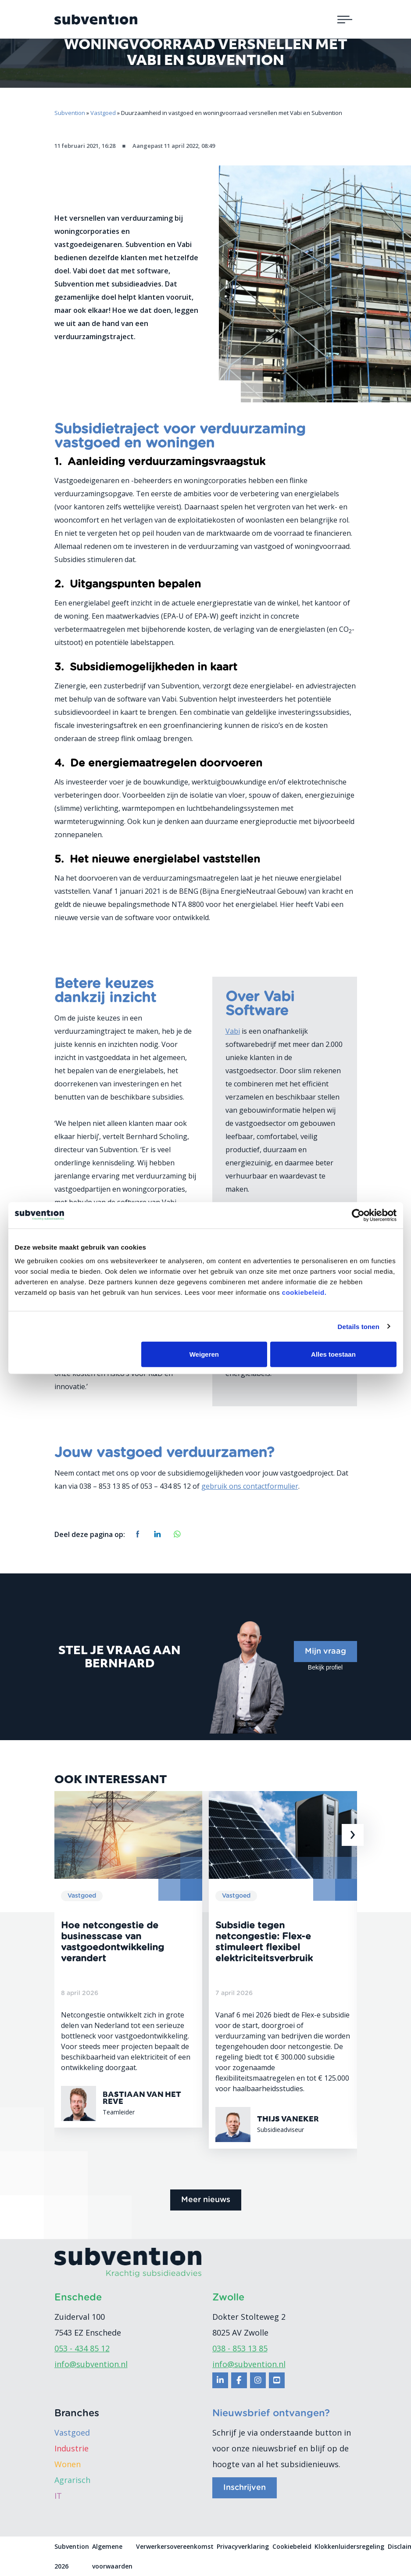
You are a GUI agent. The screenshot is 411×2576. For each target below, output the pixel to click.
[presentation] (353, 1835)
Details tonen (358, 1326)
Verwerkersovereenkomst (175, 2546)
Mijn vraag (325, 1651)
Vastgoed (72, 2432)
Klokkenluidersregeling (349, 2546)
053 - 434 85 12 (82, 2348)
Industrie (71, 2448)
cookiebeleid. (304, 1292)
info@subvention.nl (91, 2364)
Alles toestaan (333, 1354)
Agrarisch (72, 2480)
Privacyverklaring (243, 2546)
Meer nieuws (205, 2200)
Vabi (232, 1031)
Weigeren (204, 1354)
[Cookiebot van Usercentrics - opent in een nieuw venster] (358, 1215)
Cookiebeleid (291, 2546)
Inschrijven (244, 2488)
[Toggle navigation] (344, 19)
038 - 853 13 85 (240, 2348)
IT (58, 2495)
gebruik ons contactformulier (249, 1486)
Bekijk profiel (325, 1667)
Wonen (67, 2464)
